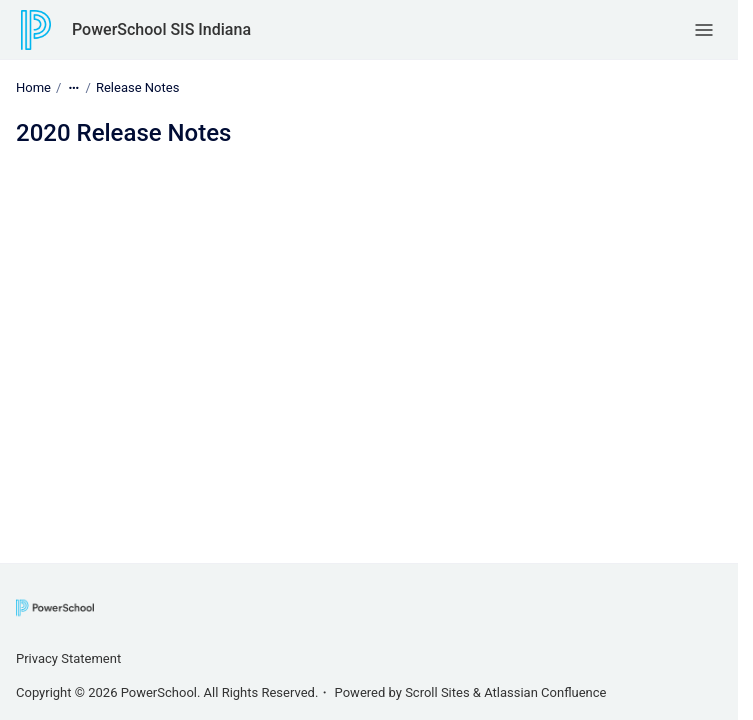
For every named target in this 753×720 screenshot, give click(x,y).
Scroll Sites (437, 692)
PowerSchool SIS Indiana (161, 29)
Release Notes (137, 87)
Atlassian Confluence (545, 692)
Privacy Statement (68, 658)
